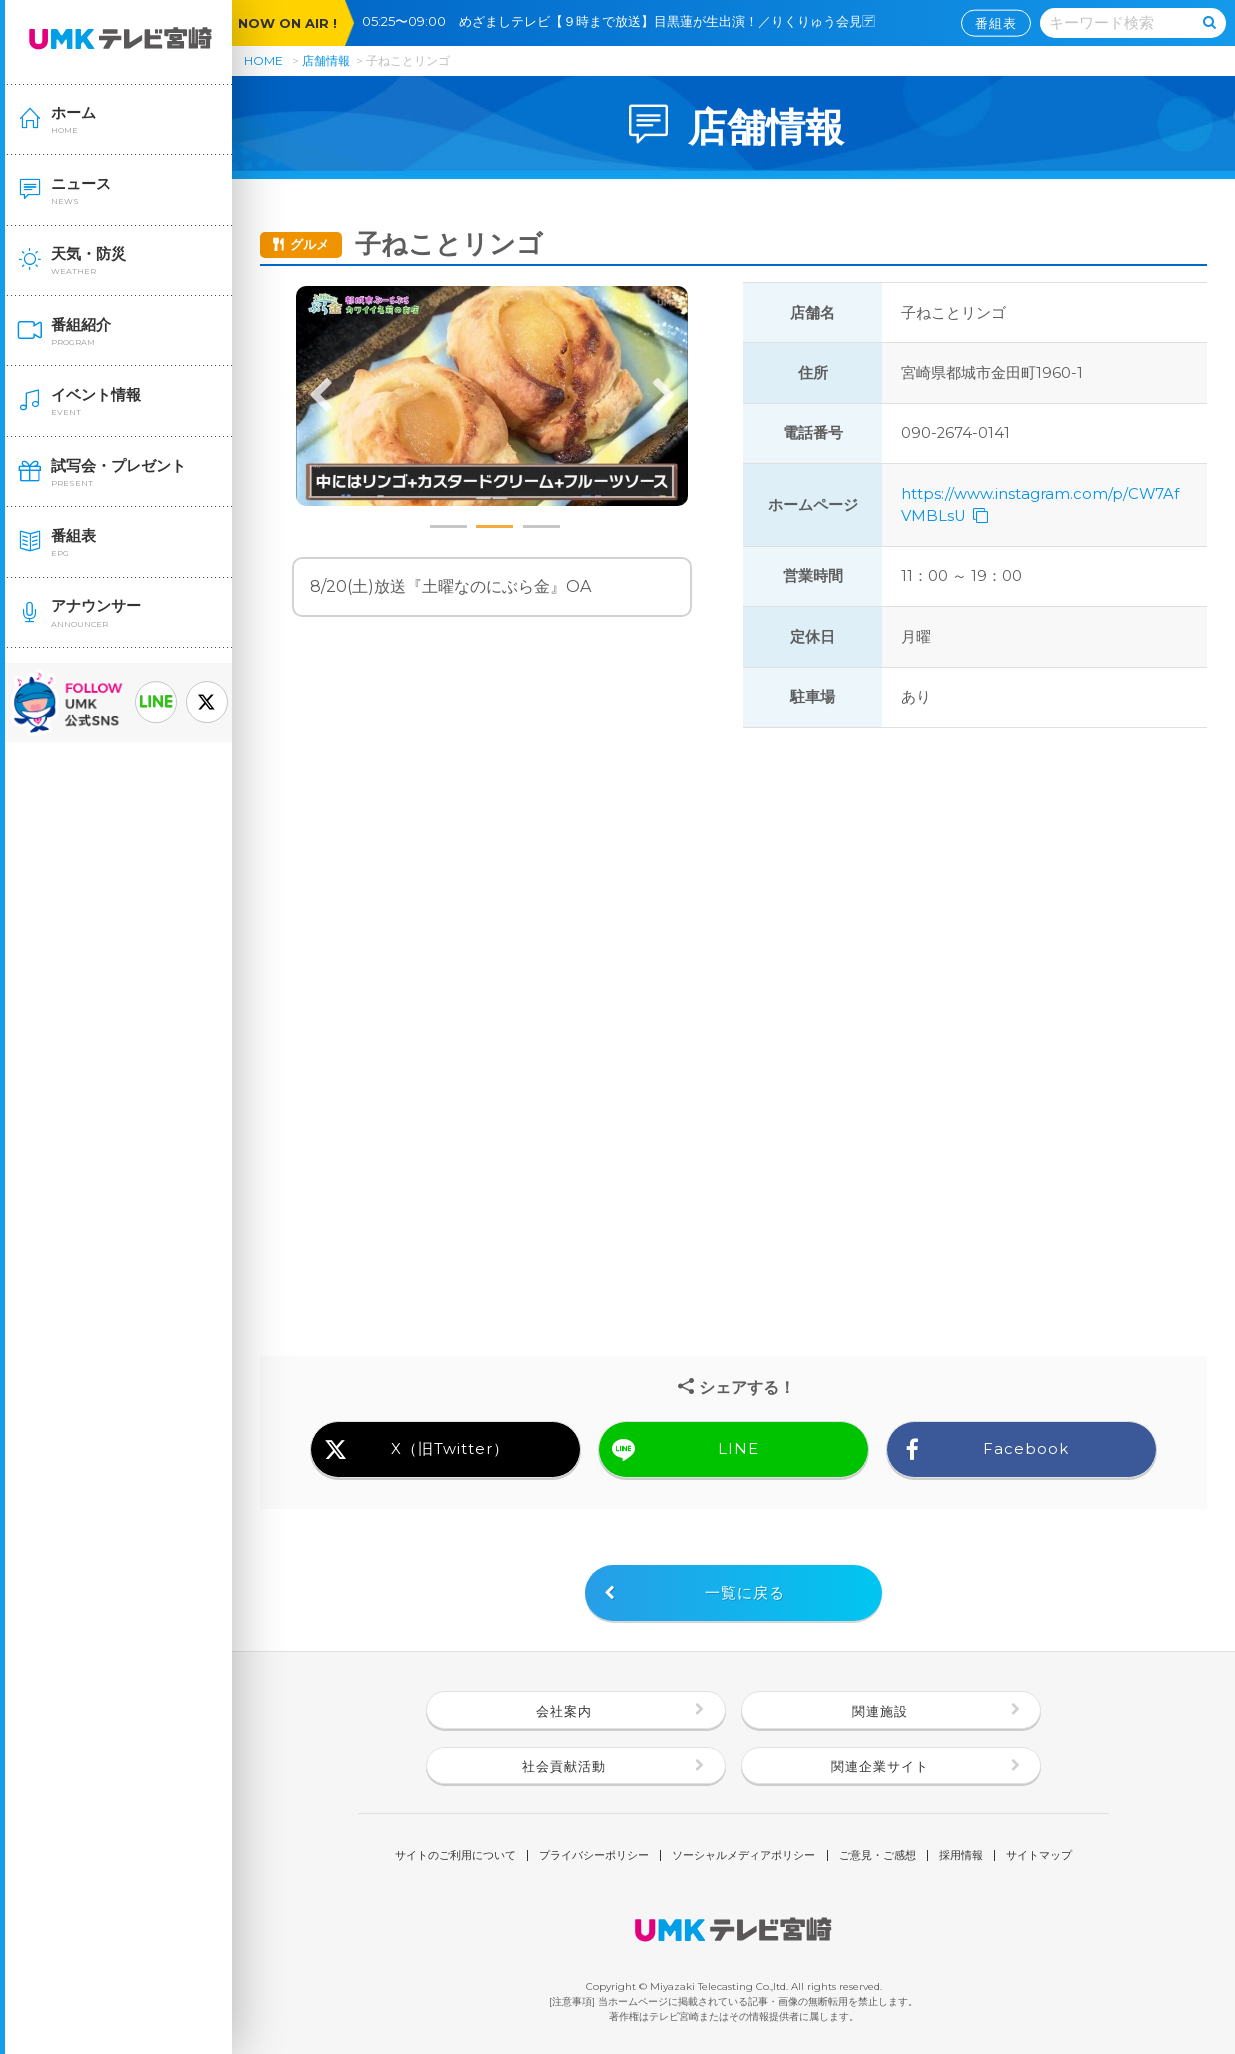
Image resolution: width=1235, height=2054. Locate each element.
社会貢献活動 (564, 1766)
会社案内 (564, 1711)
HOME (263, 60)
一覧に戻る (745, 1593)
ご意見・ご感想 (877, 1855)
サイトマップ (1039, 1855)
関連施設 (880, 1711)
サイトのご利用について (455, 1855)
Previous (321, 396)
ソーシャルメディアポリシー (743, 1855)
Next (663, 396)
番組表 (996, 23)
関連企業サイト (880, 1766)
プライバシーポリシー (594, 1855)
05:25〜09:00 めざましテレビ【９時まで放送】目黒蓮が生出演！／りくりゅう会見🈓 (625, 21)
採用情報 (961, 1855)
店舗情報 (326, 60)
